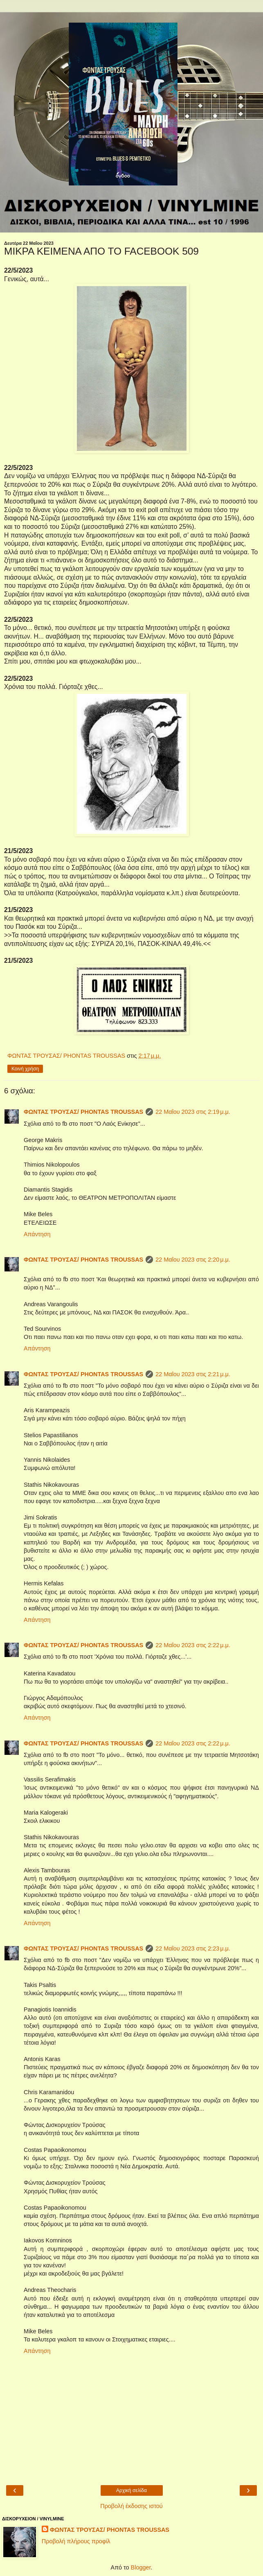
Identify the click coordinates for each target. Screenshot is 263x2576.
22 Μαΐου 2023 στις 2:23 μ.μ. (192, 1948)
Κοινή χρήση (25, 1069)
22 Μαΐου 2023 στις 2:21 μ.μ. (192, 1374)
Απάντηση (37, 1234)
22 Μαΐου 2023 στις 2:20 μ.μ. (192, 1259)
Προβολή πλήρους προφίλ (76, 2541)
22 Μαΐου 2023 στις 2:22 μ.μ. (192, 1645)
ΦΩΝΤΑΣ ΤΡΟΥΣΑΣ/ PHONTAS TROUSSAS (83, 1112)
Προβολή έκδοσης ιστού (131, 2506)
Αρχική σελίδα (131, 2490)
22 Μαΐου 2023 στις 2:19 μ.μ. (192, 1112)
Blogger (141, 2567)
